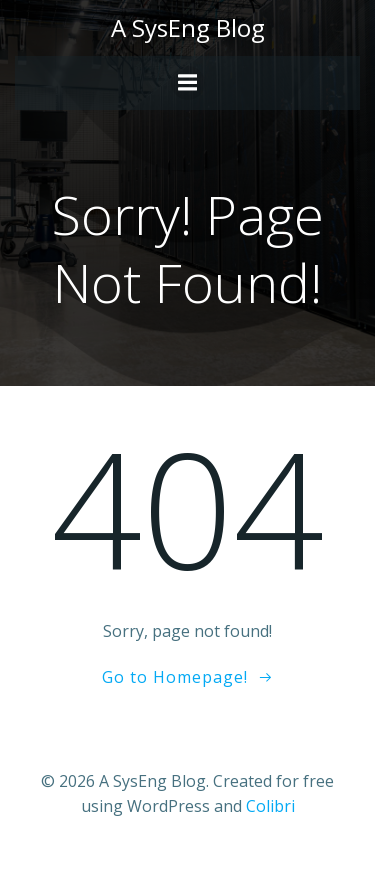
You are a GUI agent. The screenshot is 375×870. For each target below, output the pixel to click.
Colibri (270, 806)
